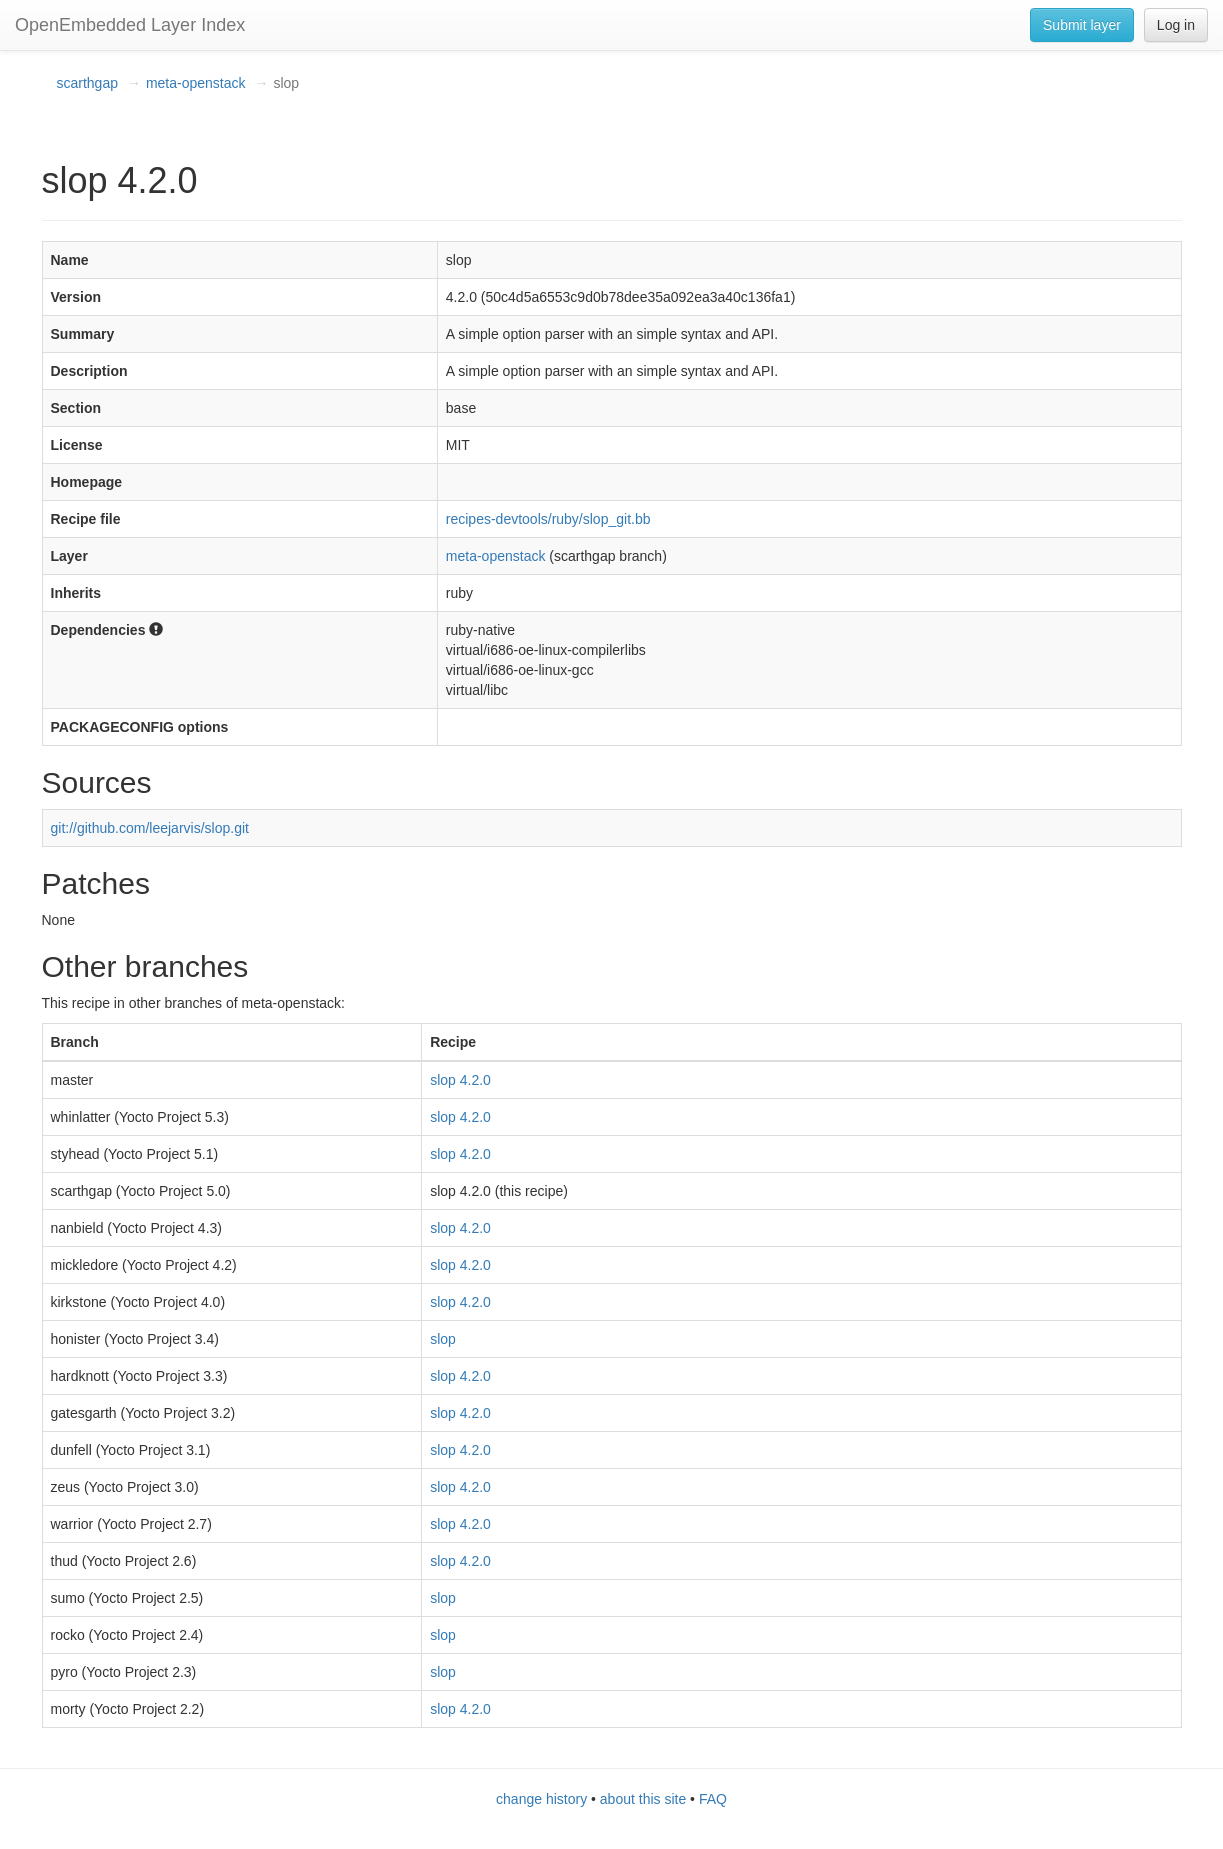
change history (541, 1799)
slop (443, 1339)
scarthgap (87, 83)
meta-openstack (196, 83)
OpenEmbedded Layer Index (130, 25)
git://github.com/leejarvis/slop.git (150, 828)
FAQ (713, 1799)
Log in (1176, 25)
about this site (643, 1799)
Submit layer (1082, 25)
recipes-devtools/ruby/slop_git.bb (548, 519)
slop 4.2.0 (460, 1080)
